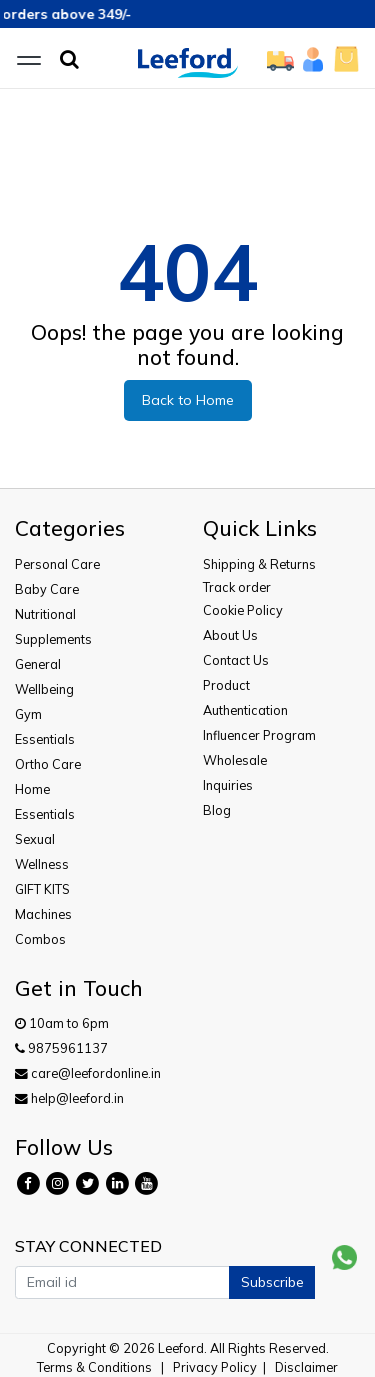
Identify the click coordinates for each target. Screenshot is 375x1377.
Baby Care (47, 589)
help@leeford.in (69, 1098)
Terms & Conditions (94, 1367)
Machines (43, 914)
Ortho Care (48, 764)
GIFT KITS (42, 889)
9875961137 (61, 1048)
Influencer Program (259, 735)
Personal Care (57, 564)
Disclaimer (306, 1367)
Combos (40, 939)
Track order (237, 587)
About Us (230, 635)
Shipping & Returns (259, 564)
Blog (217, 810)
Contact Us (236, 660)
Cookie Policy (243, 610)
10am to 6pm (62, 1023)
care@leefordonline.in (88, 1073)
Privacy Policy (215, 1367)
